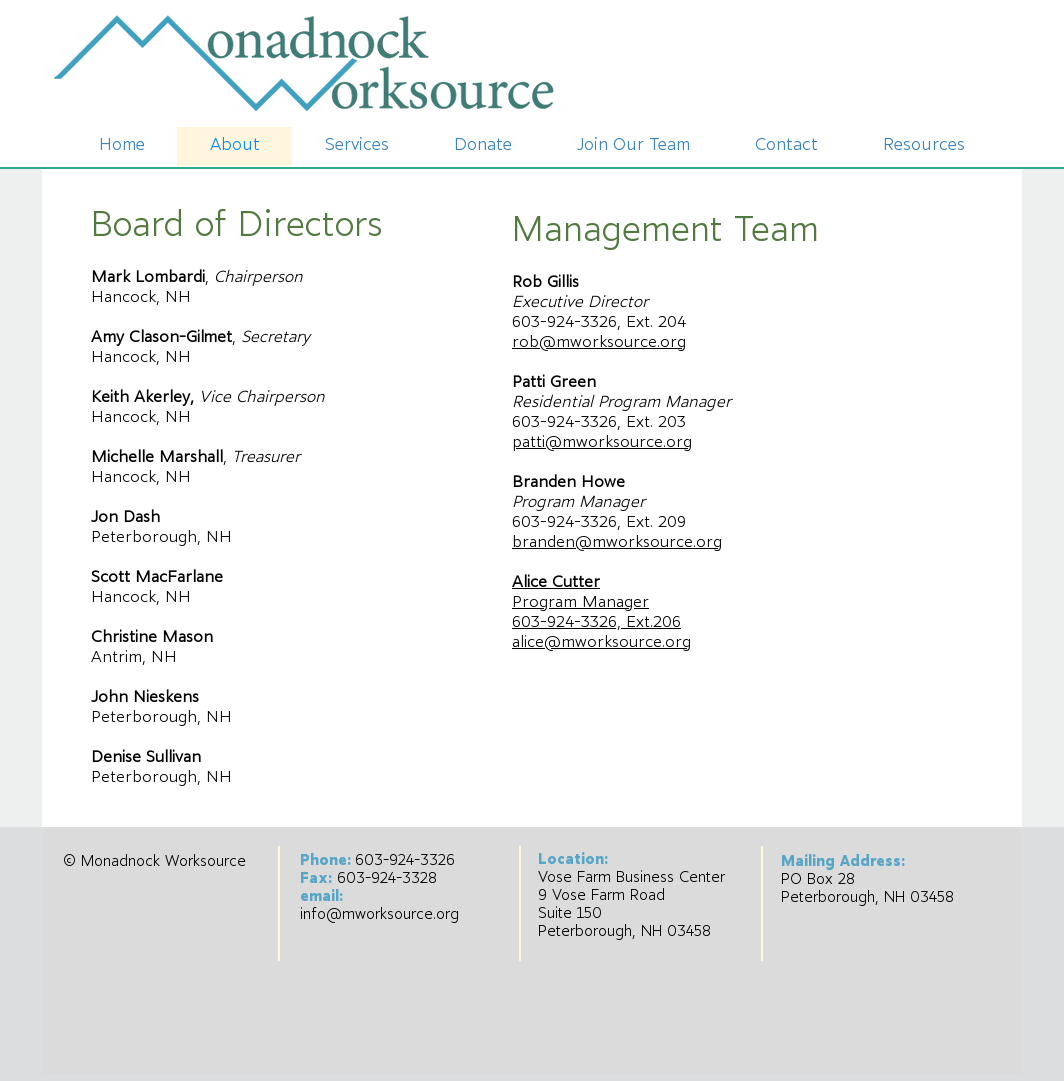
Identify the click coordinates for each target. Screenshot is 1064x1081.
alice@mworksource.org (601, 643)
